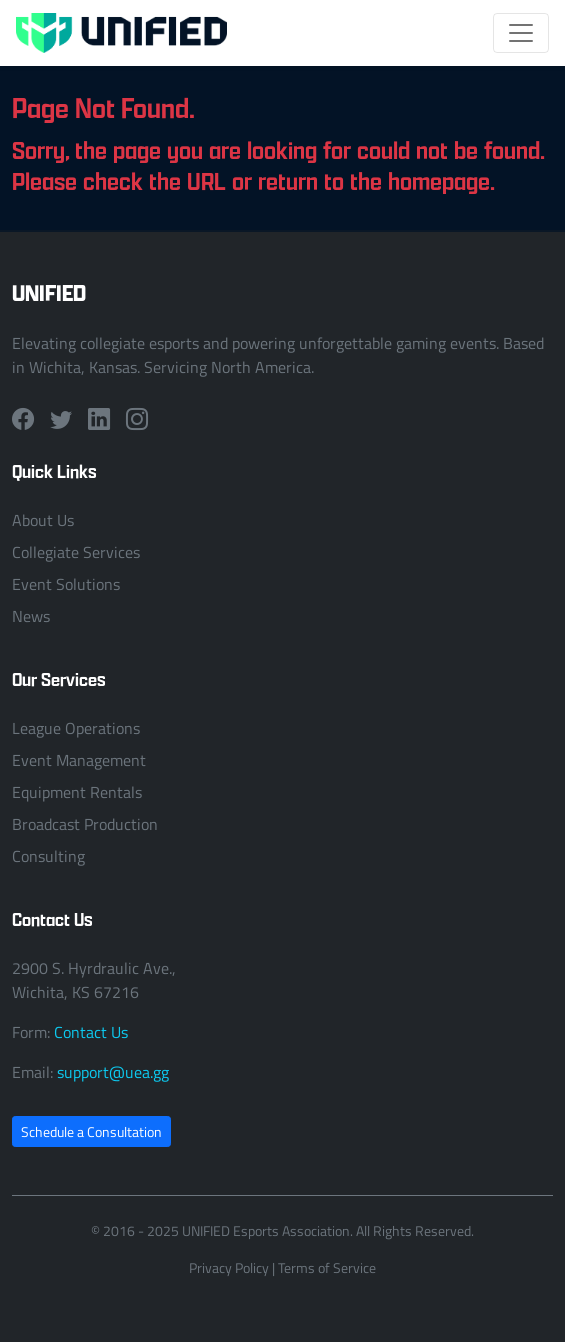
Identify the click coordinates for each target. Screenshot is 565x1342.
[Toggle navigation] (521, 33)
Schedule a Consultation (91, 1131)
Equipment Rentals (77, 792)
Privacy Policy (229, 1267)
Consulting (48, 856)
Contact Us (91, 1032)
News (31, 616)
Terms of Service (327, 1267)
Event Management (79, 760)
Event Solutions (66, 584)
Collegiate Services (76, 552)
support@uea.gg (113, 1072)
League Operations (76, 728)
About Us (43, 520)
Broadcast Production (85, 824)
